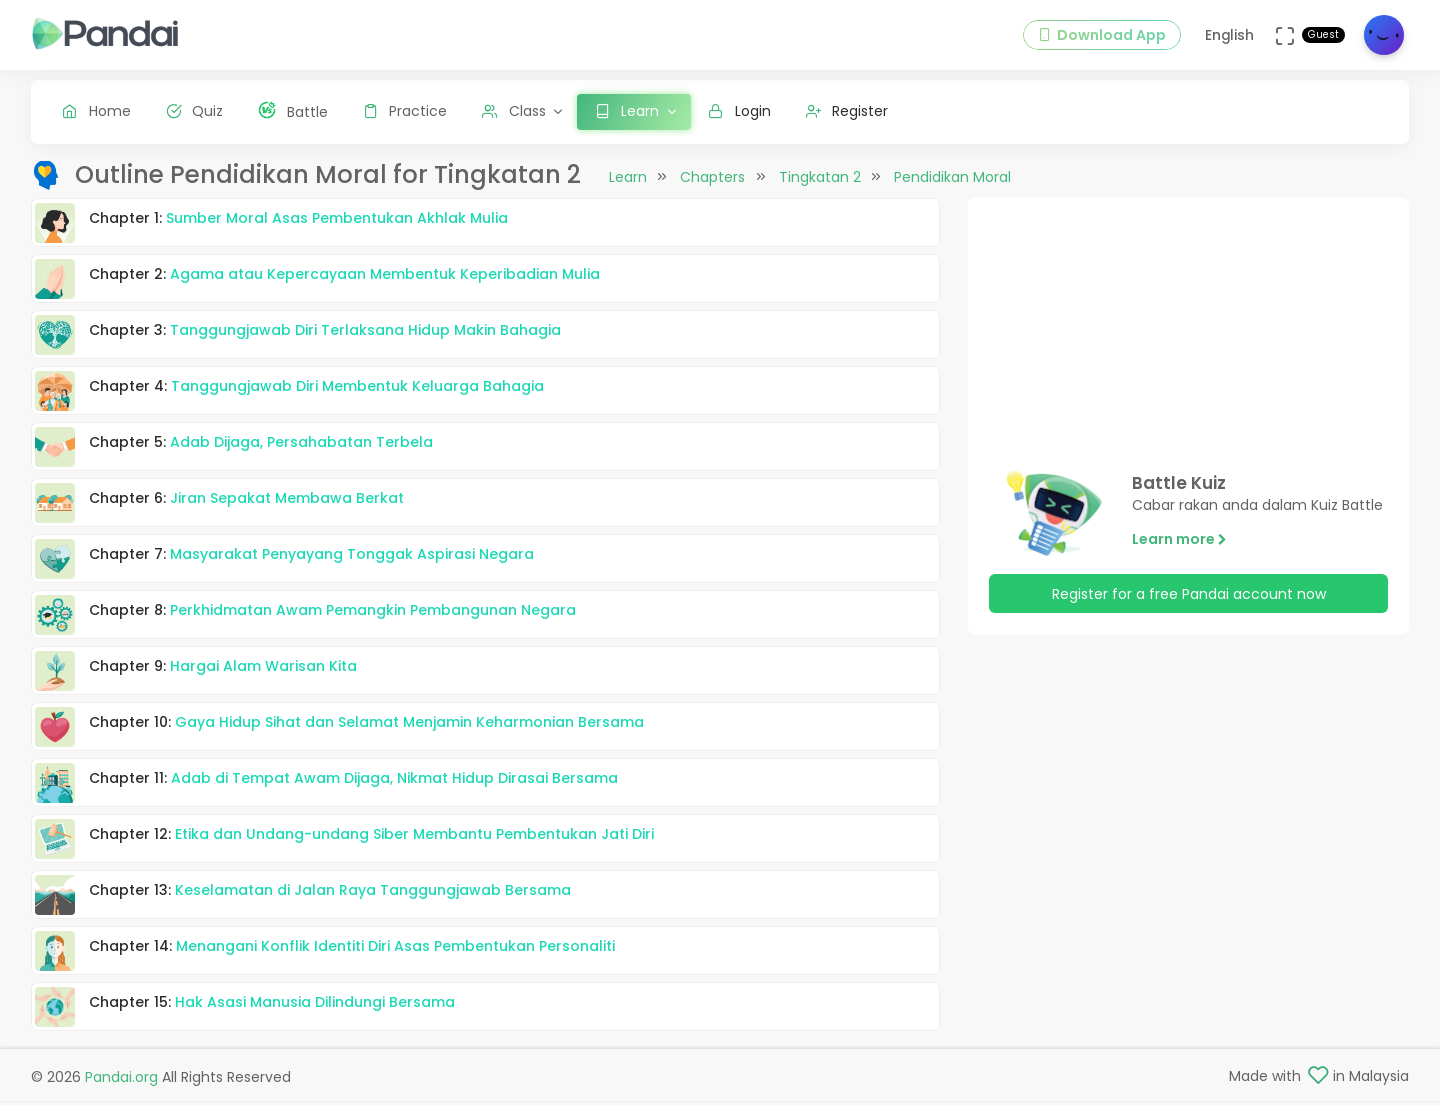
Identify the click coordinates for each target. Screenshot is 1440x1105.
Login (739, 111)
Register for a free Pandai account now (1189, 609)
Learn (628, 193)
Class (514, 111)
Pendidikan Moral (952, 193)
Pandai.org (121, 1081)
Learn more (1179, 555)
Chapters (712, 193)
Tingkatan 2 (820, 193)
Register (847, 111)
